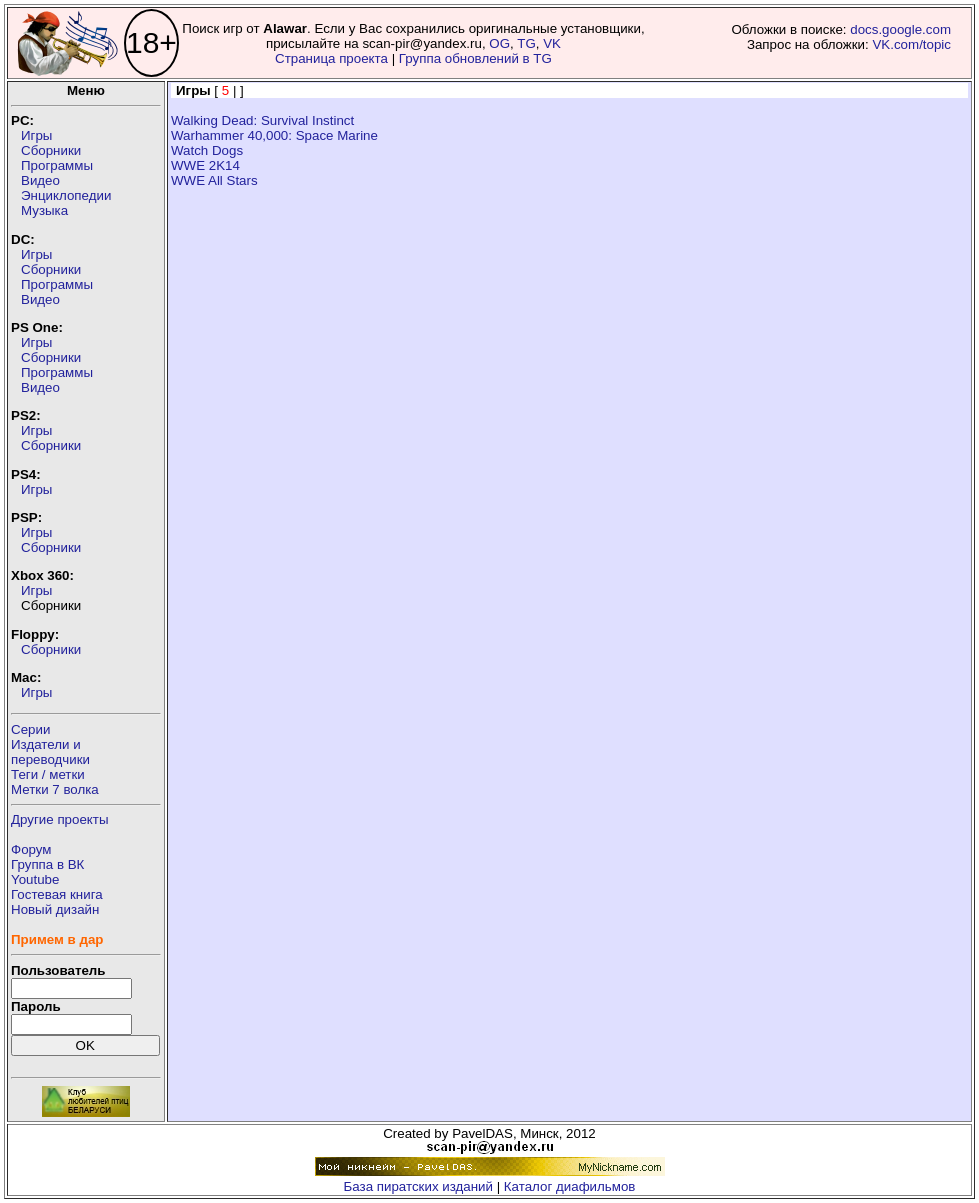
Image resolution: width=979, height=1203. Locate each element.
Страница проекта (331, 58)
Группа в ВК (47, 864)
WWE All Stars (214, 180)
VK (552, 43)
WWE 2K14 (205, 165)
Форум (31, 849)
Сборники (51, 150)
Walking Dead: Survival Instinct (262, 120)
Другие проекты (60, 819)
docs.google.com (900, 29)
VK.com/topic (911, 44)
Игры (36, 135)
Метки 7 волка (55, 789)
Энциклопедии (66, 195)
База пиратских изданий (418, 1186)
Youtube (35, 879)
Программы (57, 165)
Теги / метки (48, 774)
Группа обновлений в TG (475, 58)
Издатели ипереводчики (50, 752)
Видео (40, 180)
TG (526, 43)
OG (499, 43)
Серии (30, 729)
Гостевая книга (57, 894)
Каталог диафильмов (570, 1186)
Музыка (44, 210)
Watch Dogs (207, 150)
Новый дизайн (55, 909)
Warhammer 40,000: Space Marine (274, 135)
